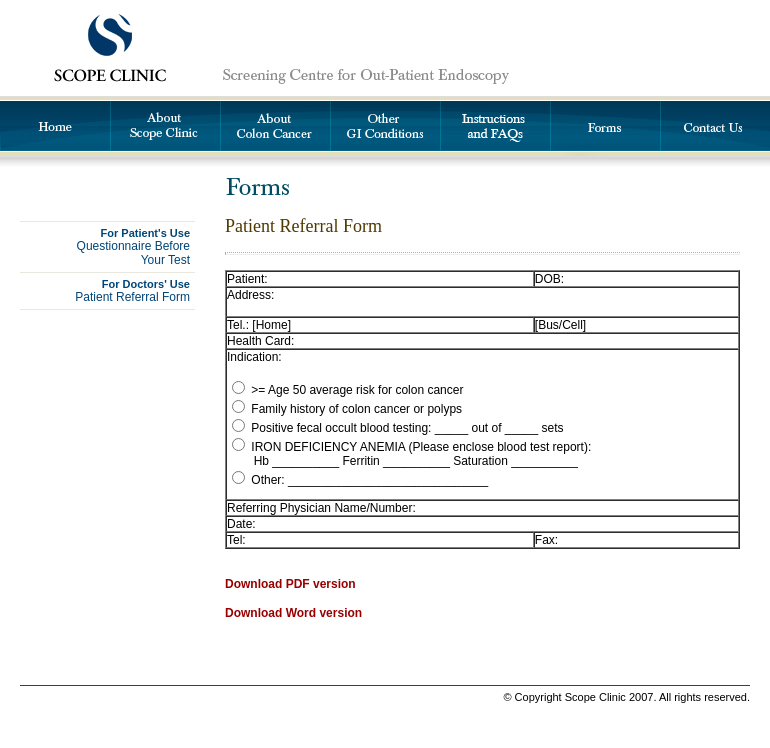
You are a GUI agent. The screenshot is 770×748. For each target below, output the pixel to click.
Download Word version (293, 613)
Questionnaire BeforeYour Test (133, 247)
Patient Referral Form (132, 291)
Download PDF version (290, 584)
